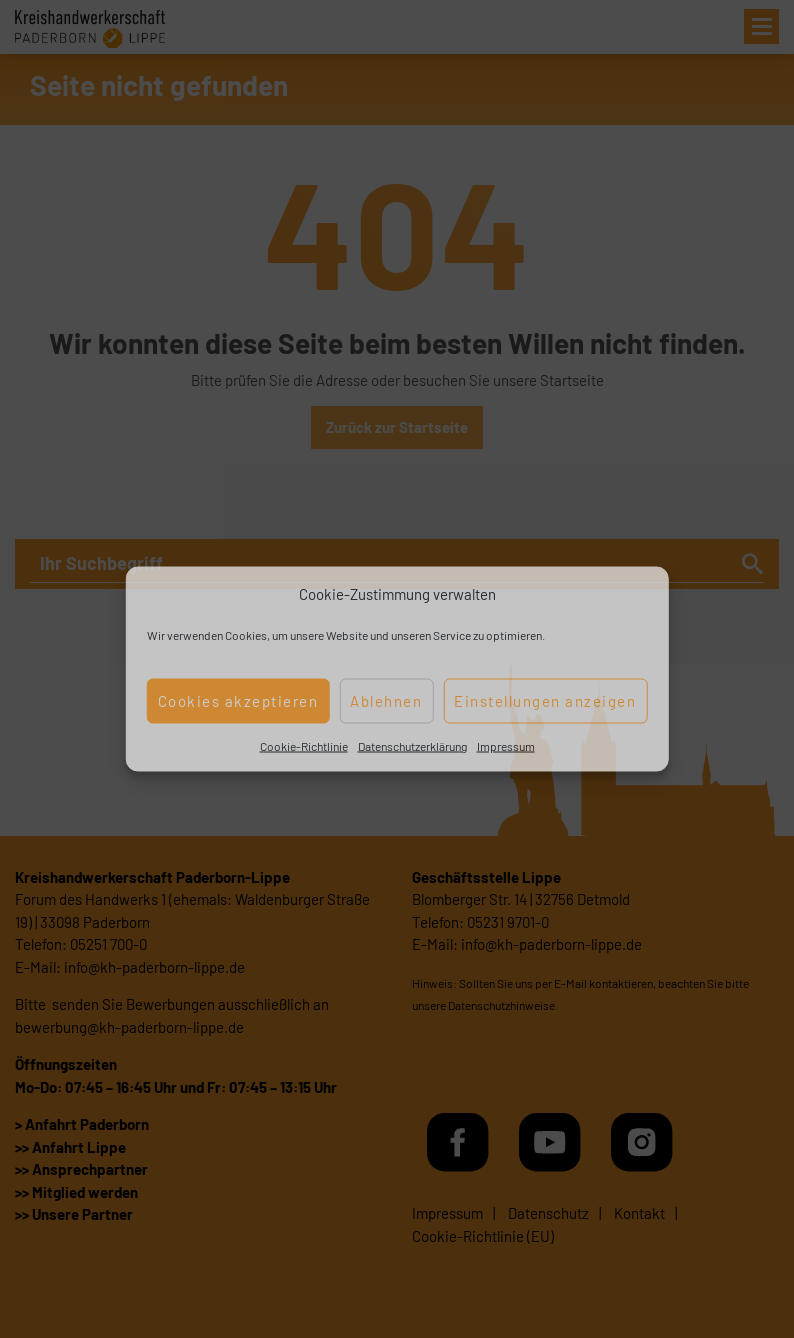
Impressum (506, 745)
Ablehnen (386, 701)
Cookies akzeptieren (238, 701)
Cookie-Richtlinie (304, 745)
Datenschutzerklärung (412, 745)
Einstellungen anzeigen (545, 701)
